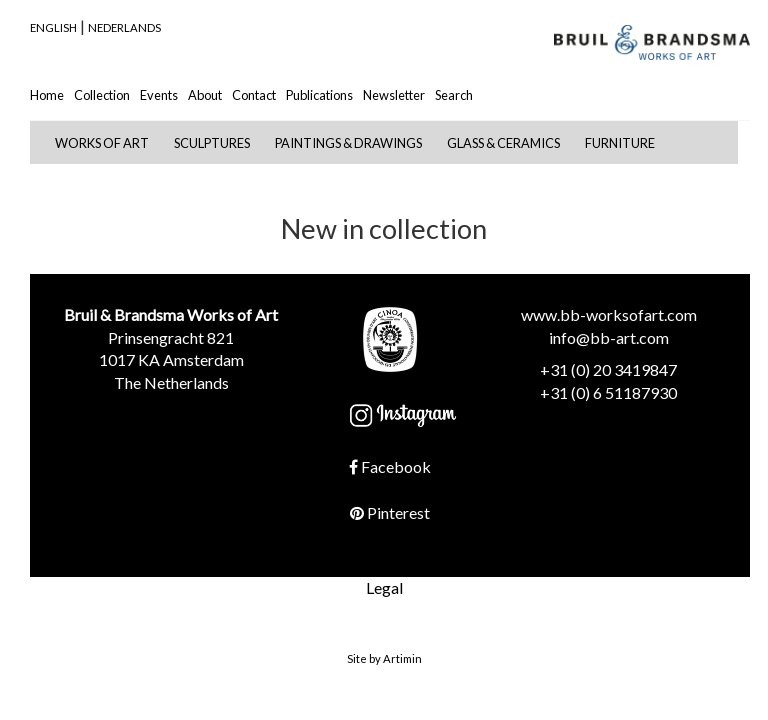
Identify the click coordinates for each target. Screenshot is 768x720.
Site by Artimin (384, 658)
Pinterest (390, 512)
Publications (319, 95)
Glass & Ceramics (503, 143)
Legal (384, 587)
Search (454, 95)
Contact (254, 95)
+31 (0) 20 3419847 (608, 369)
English (53, 27)
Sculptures (212, 143)
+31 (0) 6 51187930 (608, 392)
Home (47, 95)
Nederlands (124, 27)
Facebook (390, 466)
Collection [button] (102, 95)
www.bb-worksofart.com (609, 314)
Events (159, 95)
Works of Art (102, 143)
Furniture (620, 143)
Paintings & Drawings (348, 143)
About (205, 95)
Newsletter (394, 95)
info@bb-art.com (609, 337)
